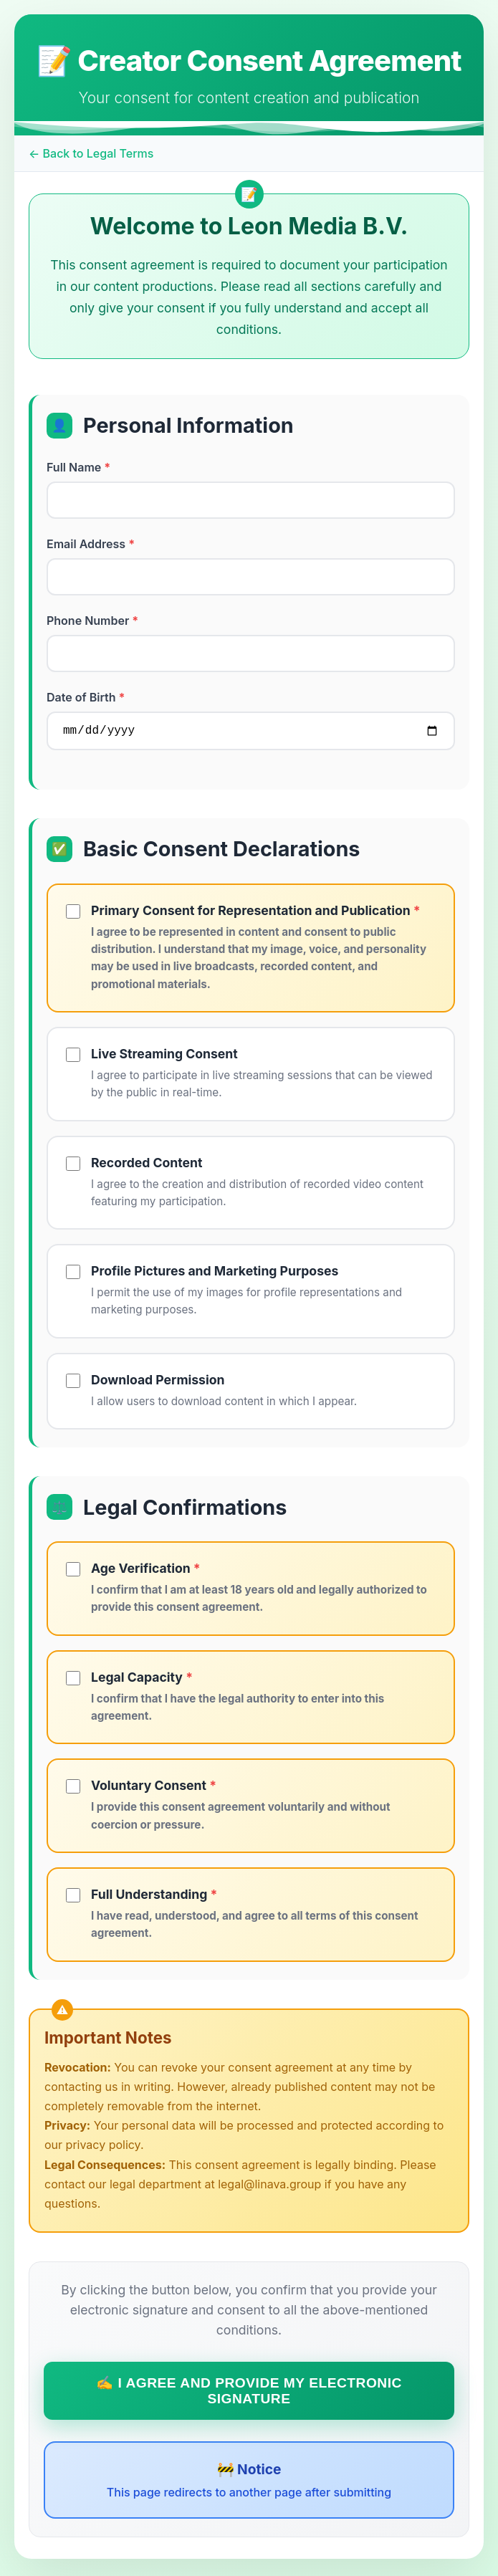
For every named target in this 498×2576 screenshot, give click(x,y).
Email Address (91, 544)
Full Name (78, 467)
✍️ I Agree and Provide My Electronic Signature (249, 2393)
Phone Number (92, 620)
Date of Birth (86, 697)
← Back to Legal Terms (91, 153)
